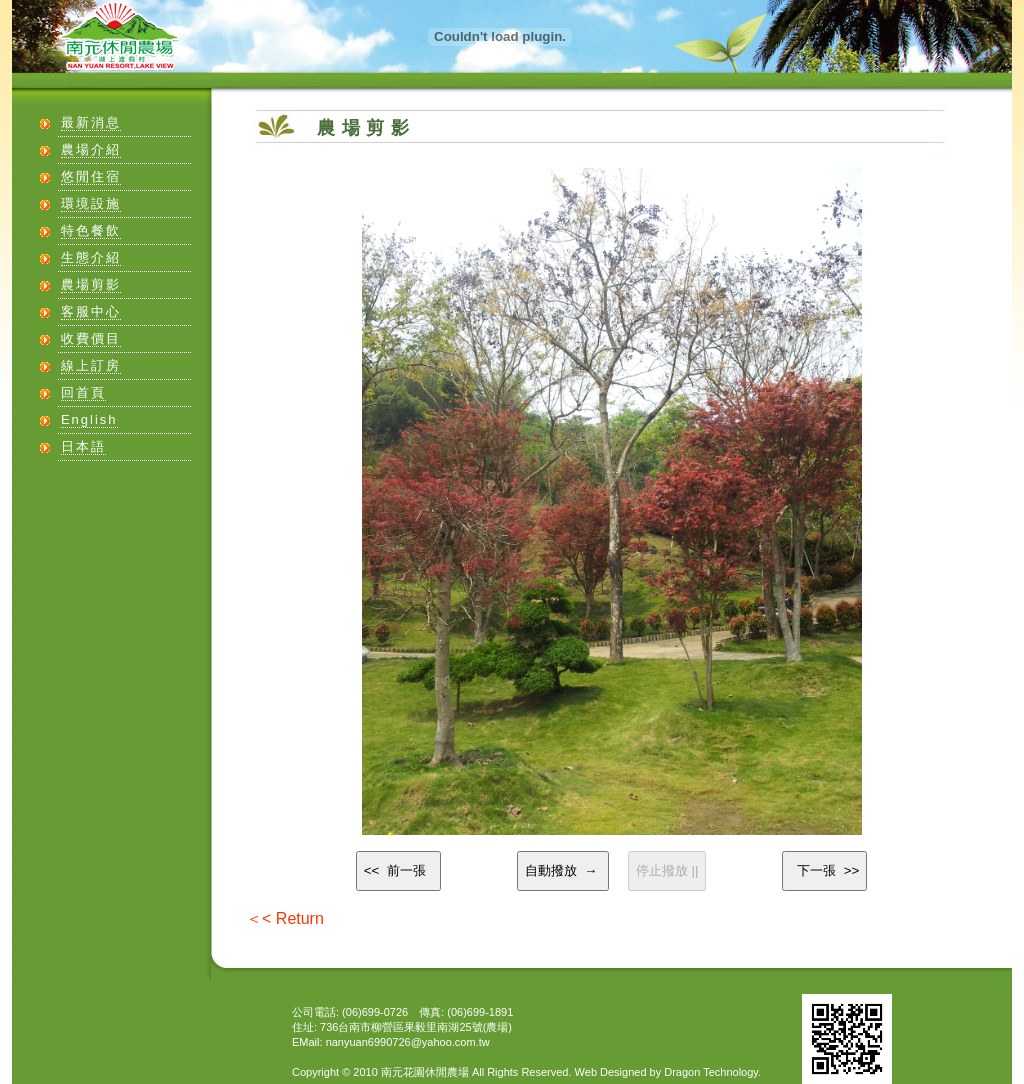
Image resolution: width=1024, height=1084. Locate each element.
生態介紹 (91, 257)
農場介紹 (91, 149)
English (89, 419)
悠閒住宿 (91, 176)
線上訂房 (91, 365)
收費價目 (91, 338)
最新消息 (91, 122)
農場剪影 (91, 284)
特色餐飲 (91, 230)
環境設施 (91, 203)
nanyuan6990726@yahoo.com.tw (408, 1042)
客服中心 (91, 311)
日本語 (83, 446)
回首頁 (83, 392)
